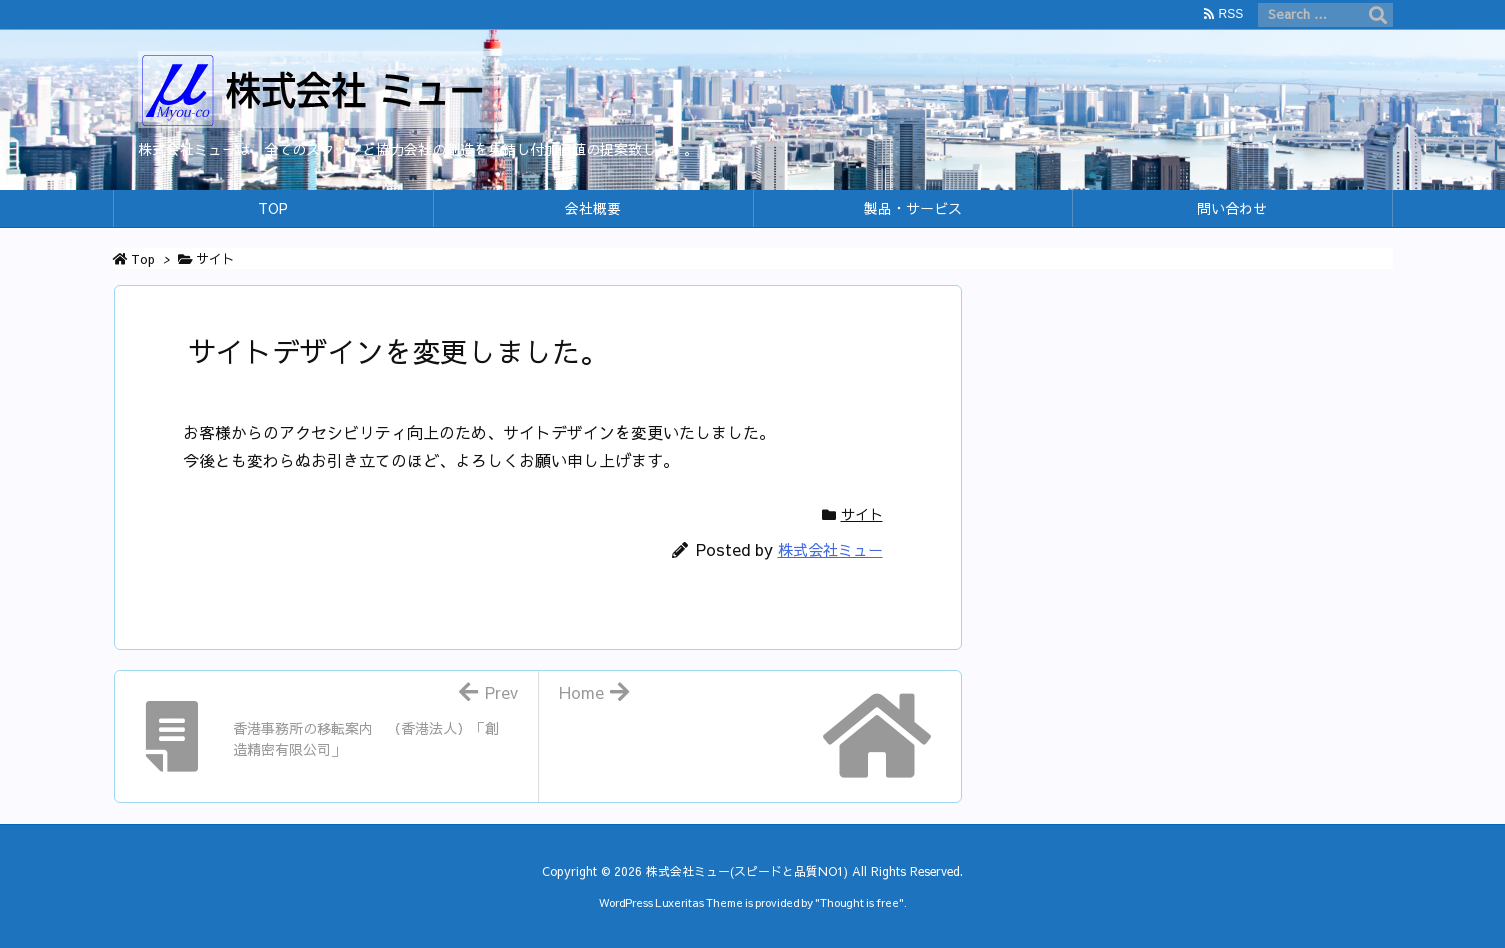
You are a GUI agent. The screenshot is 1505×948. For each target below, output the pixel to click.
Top (143, 259)
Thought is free (859, 902)
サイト (215, 259)
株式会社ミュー (830, 549)
